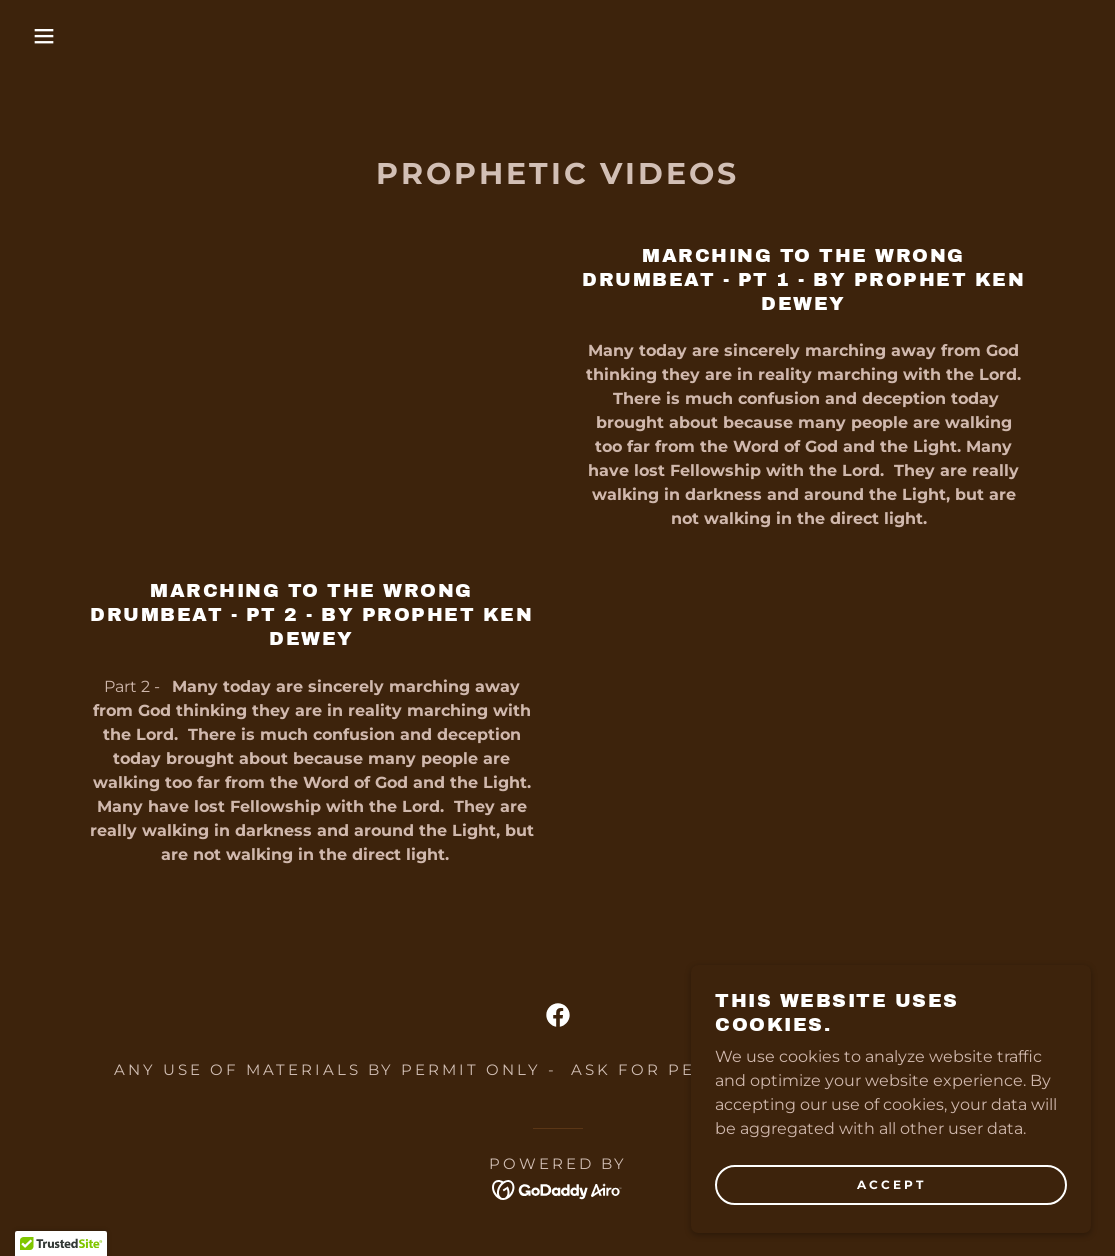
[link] (558, 1015)
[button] (56, 36)
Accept (891, 1184)
